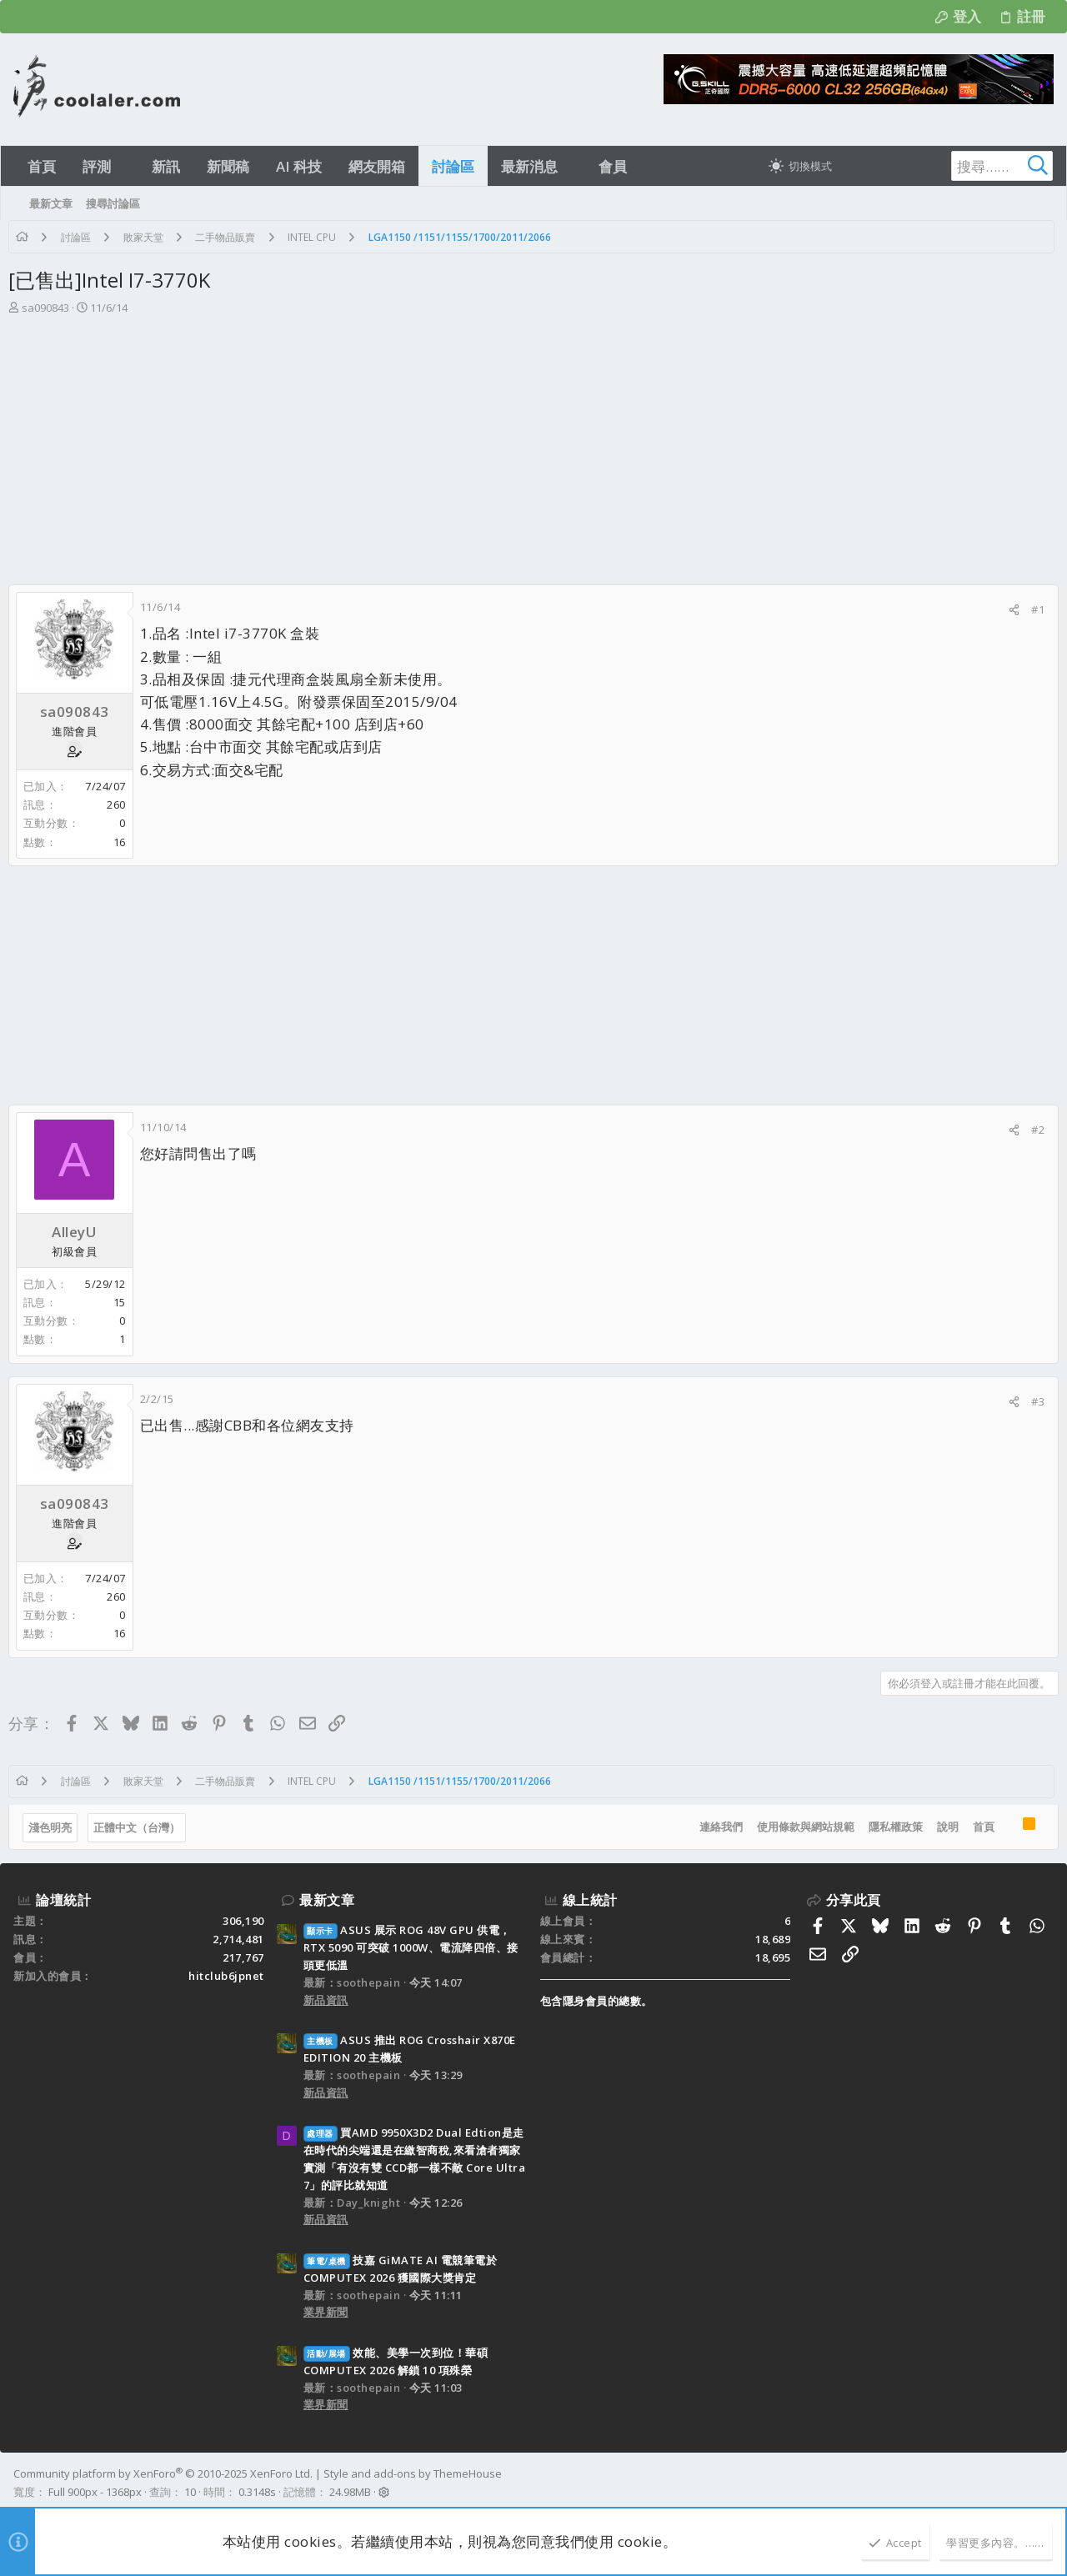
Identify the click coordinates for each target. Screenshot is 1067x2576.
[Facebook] (1046, 2483)
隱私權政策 (891, 1826)
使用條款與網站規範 (800, 1826)
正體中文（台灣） (141, 1827)
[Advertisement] (532, 442)
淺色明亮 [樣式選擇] (55, 1827)
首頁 (978, 1826)
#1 (1032, 609)
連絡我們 (716, 1826)
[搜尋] (948, 166)
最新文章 (326, 1900)
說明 (943, 1826)
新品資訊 (325, 1999)
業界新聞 (325, 2311)
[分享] (1009, 610)
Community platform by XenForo (163, 2473)
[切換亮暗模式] (800, 166)
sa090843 (50, 307)
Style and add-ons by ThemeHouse (412, 2473)
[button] (125, 166)
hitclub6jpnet (226, 1975)
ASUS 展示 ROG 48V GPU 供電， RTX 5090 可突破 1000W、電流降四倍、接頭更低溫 (410, 1947)
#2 (1032, 1129)
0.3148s (257, 2491)
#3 (1032, 1401)
